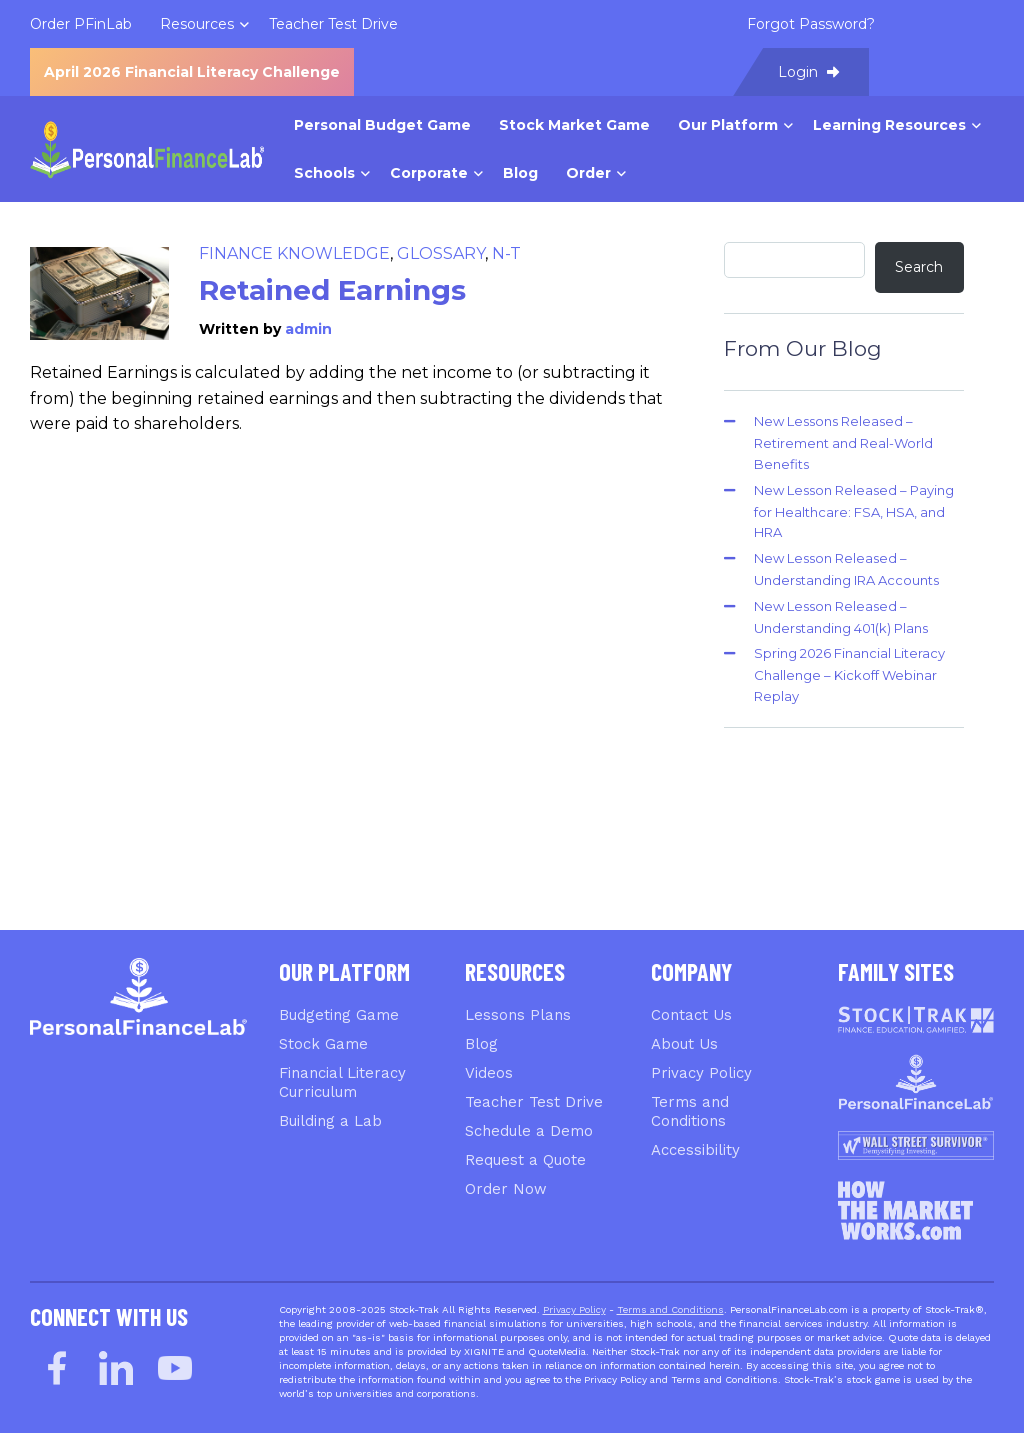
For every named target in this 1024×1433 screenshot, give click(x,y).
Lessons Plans (518, 1015)
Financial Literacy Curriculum (342, 1082)
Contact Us (691, 1015)
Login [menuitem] (808, 72)
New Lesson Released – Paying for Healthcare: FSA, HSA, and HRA (854, 511)
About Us (684, 1044)
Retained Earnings (332, 290)
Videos (489, 1073)
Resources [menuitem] (197, 24)
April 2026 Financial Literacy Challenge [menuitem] (192, 72)
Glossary (441, 253)
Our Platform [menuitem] (728, 125)
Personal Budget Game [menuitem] (382, 125)
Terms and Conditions (690, 1111)
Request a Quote (525, 1160)
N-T (506, 253)
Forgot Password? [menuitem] (811, 24)
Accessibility (695, 1150)
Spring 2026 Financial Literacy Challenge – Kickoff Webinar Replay (849, 674)
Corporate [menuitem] (429, 173)
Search (919, 267)
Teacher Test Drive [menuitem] (333, 24)
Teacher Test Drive (534, 1102)
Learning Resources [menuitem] (889, 125)
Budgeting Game (339, 1015)
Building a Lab (330, 1121)
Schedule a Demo (529, 1131)
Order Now (506, 1189)
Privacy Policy (701, 1073)
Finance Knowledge (294, 253)
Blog (481, 1044)
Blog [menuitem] (520, 173)
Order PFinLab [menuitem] (81, 24)
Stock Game (323, 1044)
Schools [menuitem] (324, 173)
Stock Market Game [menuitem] (574, 125)
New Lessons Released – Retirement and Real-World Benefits (843, 442)
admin (308, 329)
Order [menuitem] (588, 173)
